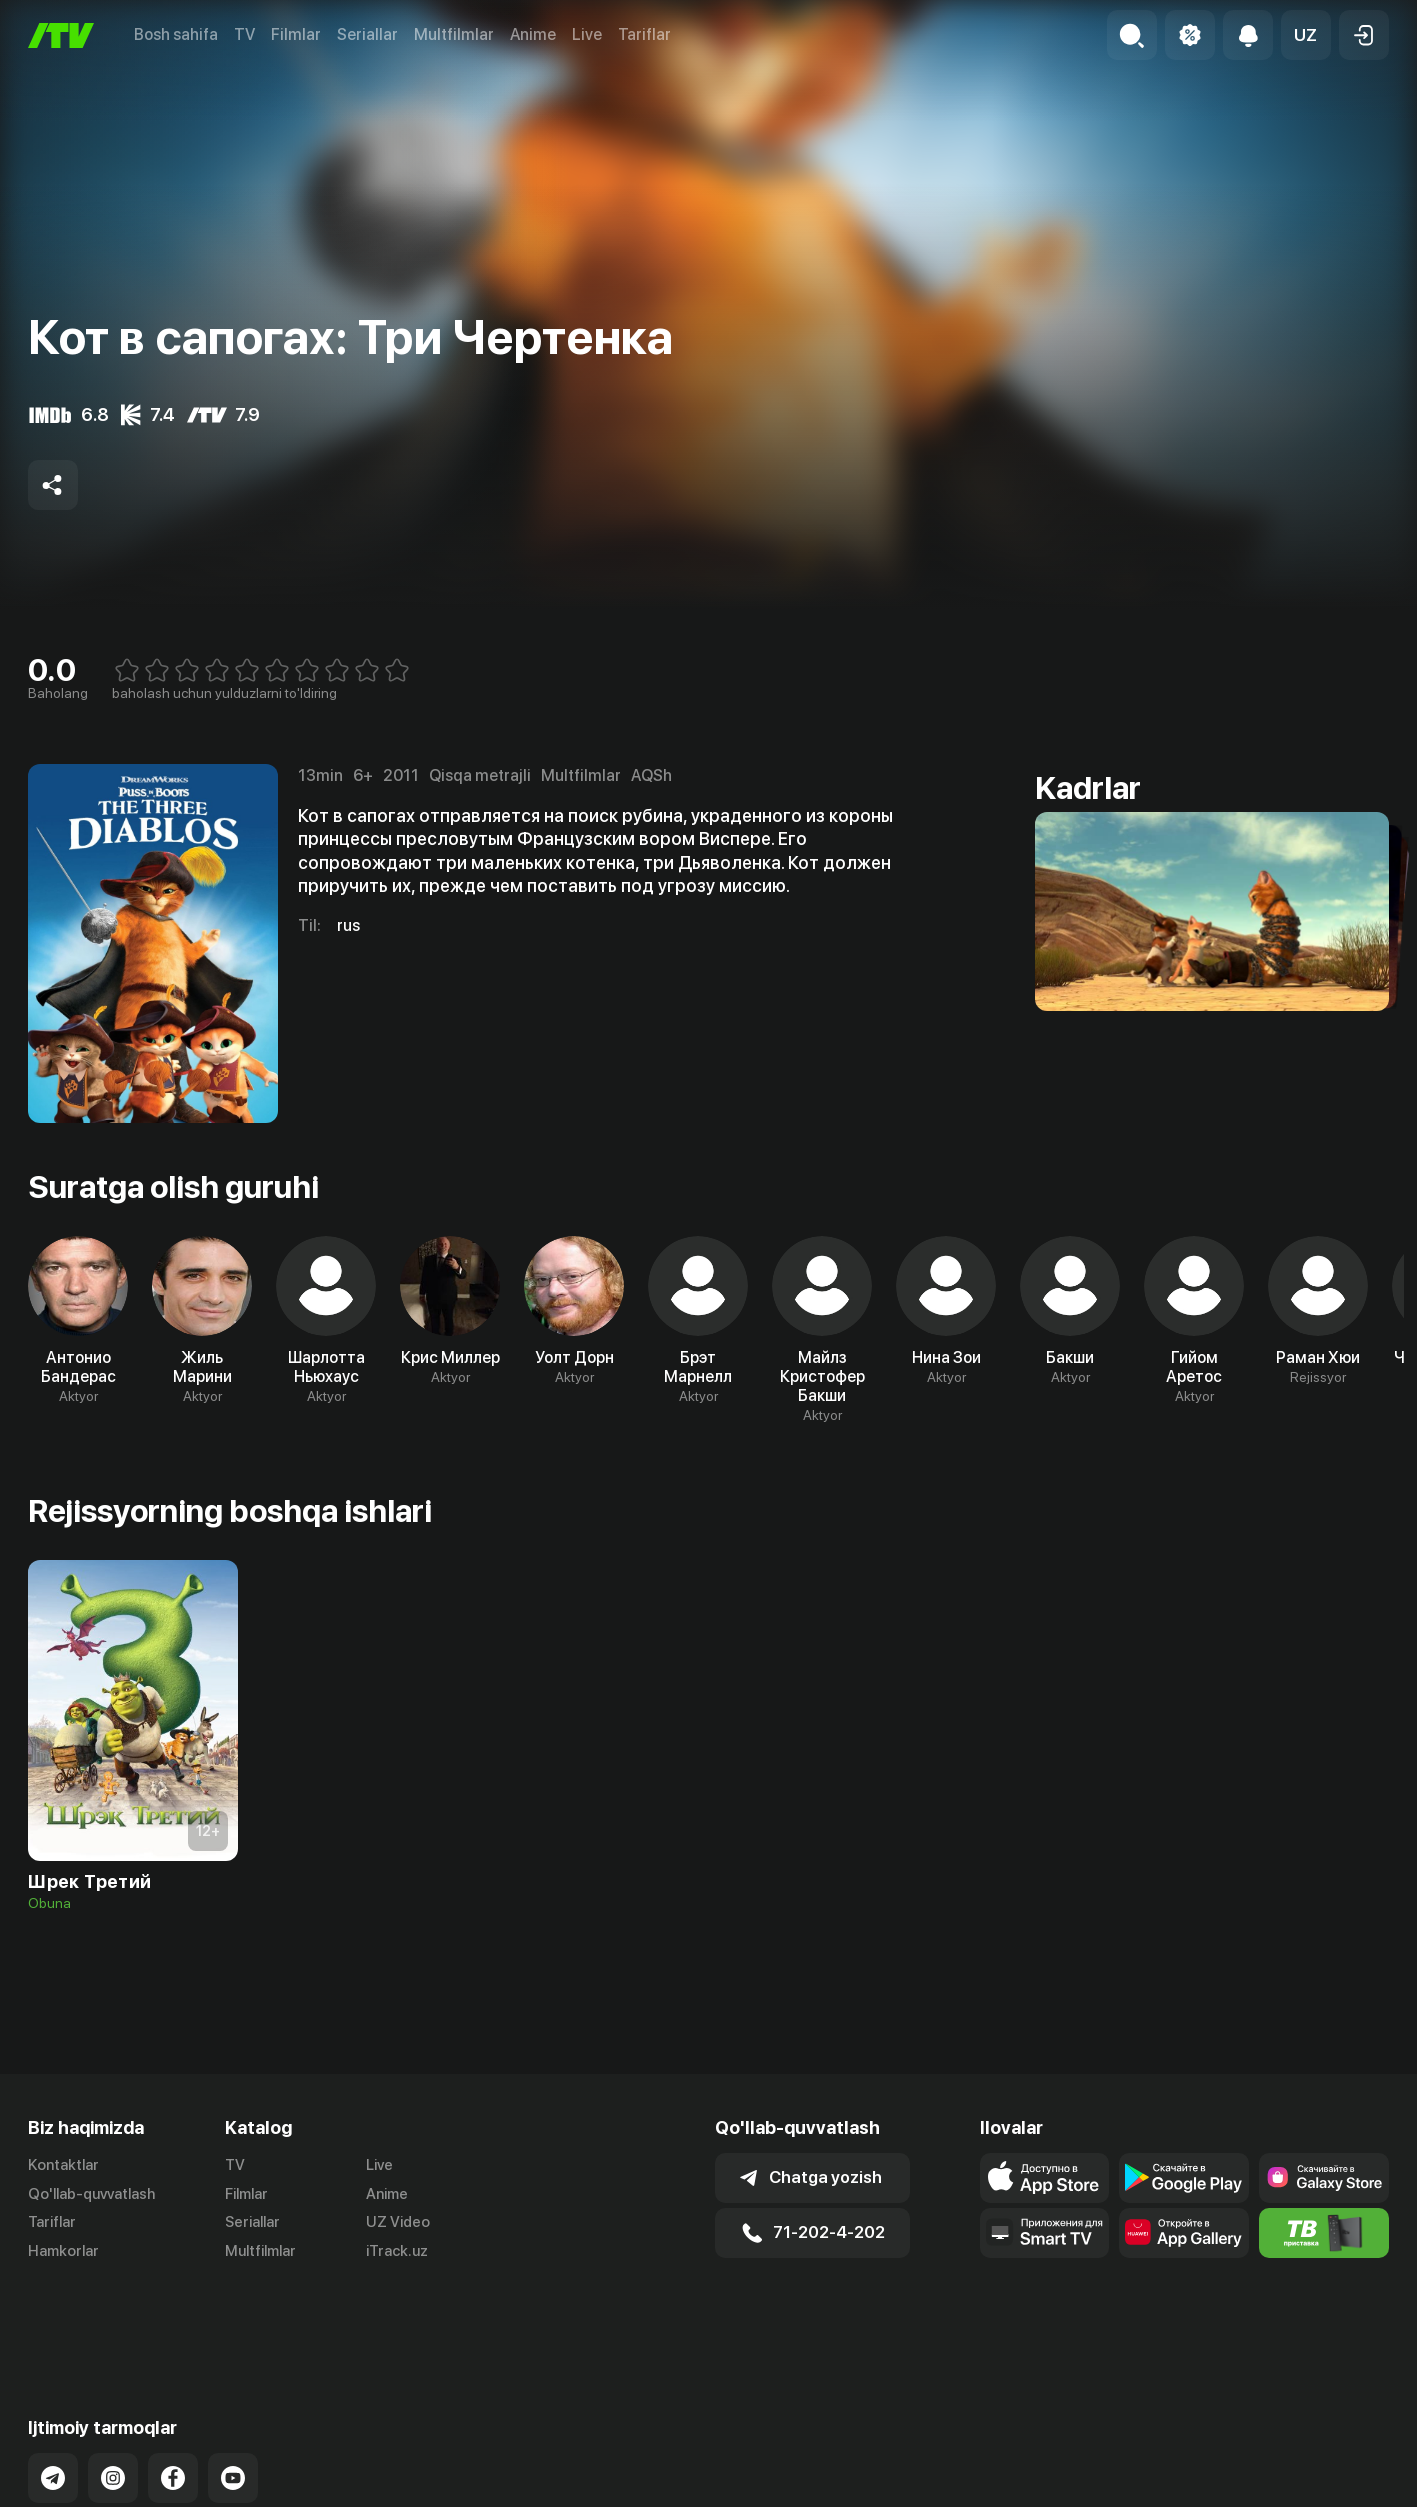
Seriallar (367, 34)
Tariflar (644, 34)
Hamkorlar (63, 2251)
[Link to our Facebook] (173, 2397)
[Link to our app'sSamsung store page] (1324, 2178)
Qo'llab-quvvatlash (91, 2194)
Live (587, 34)
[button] (1306, 35)
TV (244, 34)
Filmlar (296, 34)
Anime (533, 34)
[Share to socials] (53, 485)
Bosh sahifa (176, 34)
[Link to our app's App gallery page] (1184, 2233)
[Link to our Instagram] (113, 2397)
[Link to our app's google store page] (1184, 2178)
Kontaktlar (63, 2165)
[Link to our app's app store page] (1045, 2178)
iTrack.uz (397, 2251)
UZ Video (398, 2222)
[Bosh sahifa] (61, 35)
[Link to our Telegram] (53, 2397)
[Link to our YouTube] (233, 2397)
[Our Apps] (1045, 2233)
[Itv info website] (1324, 2233)
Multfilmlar (454, 34)
